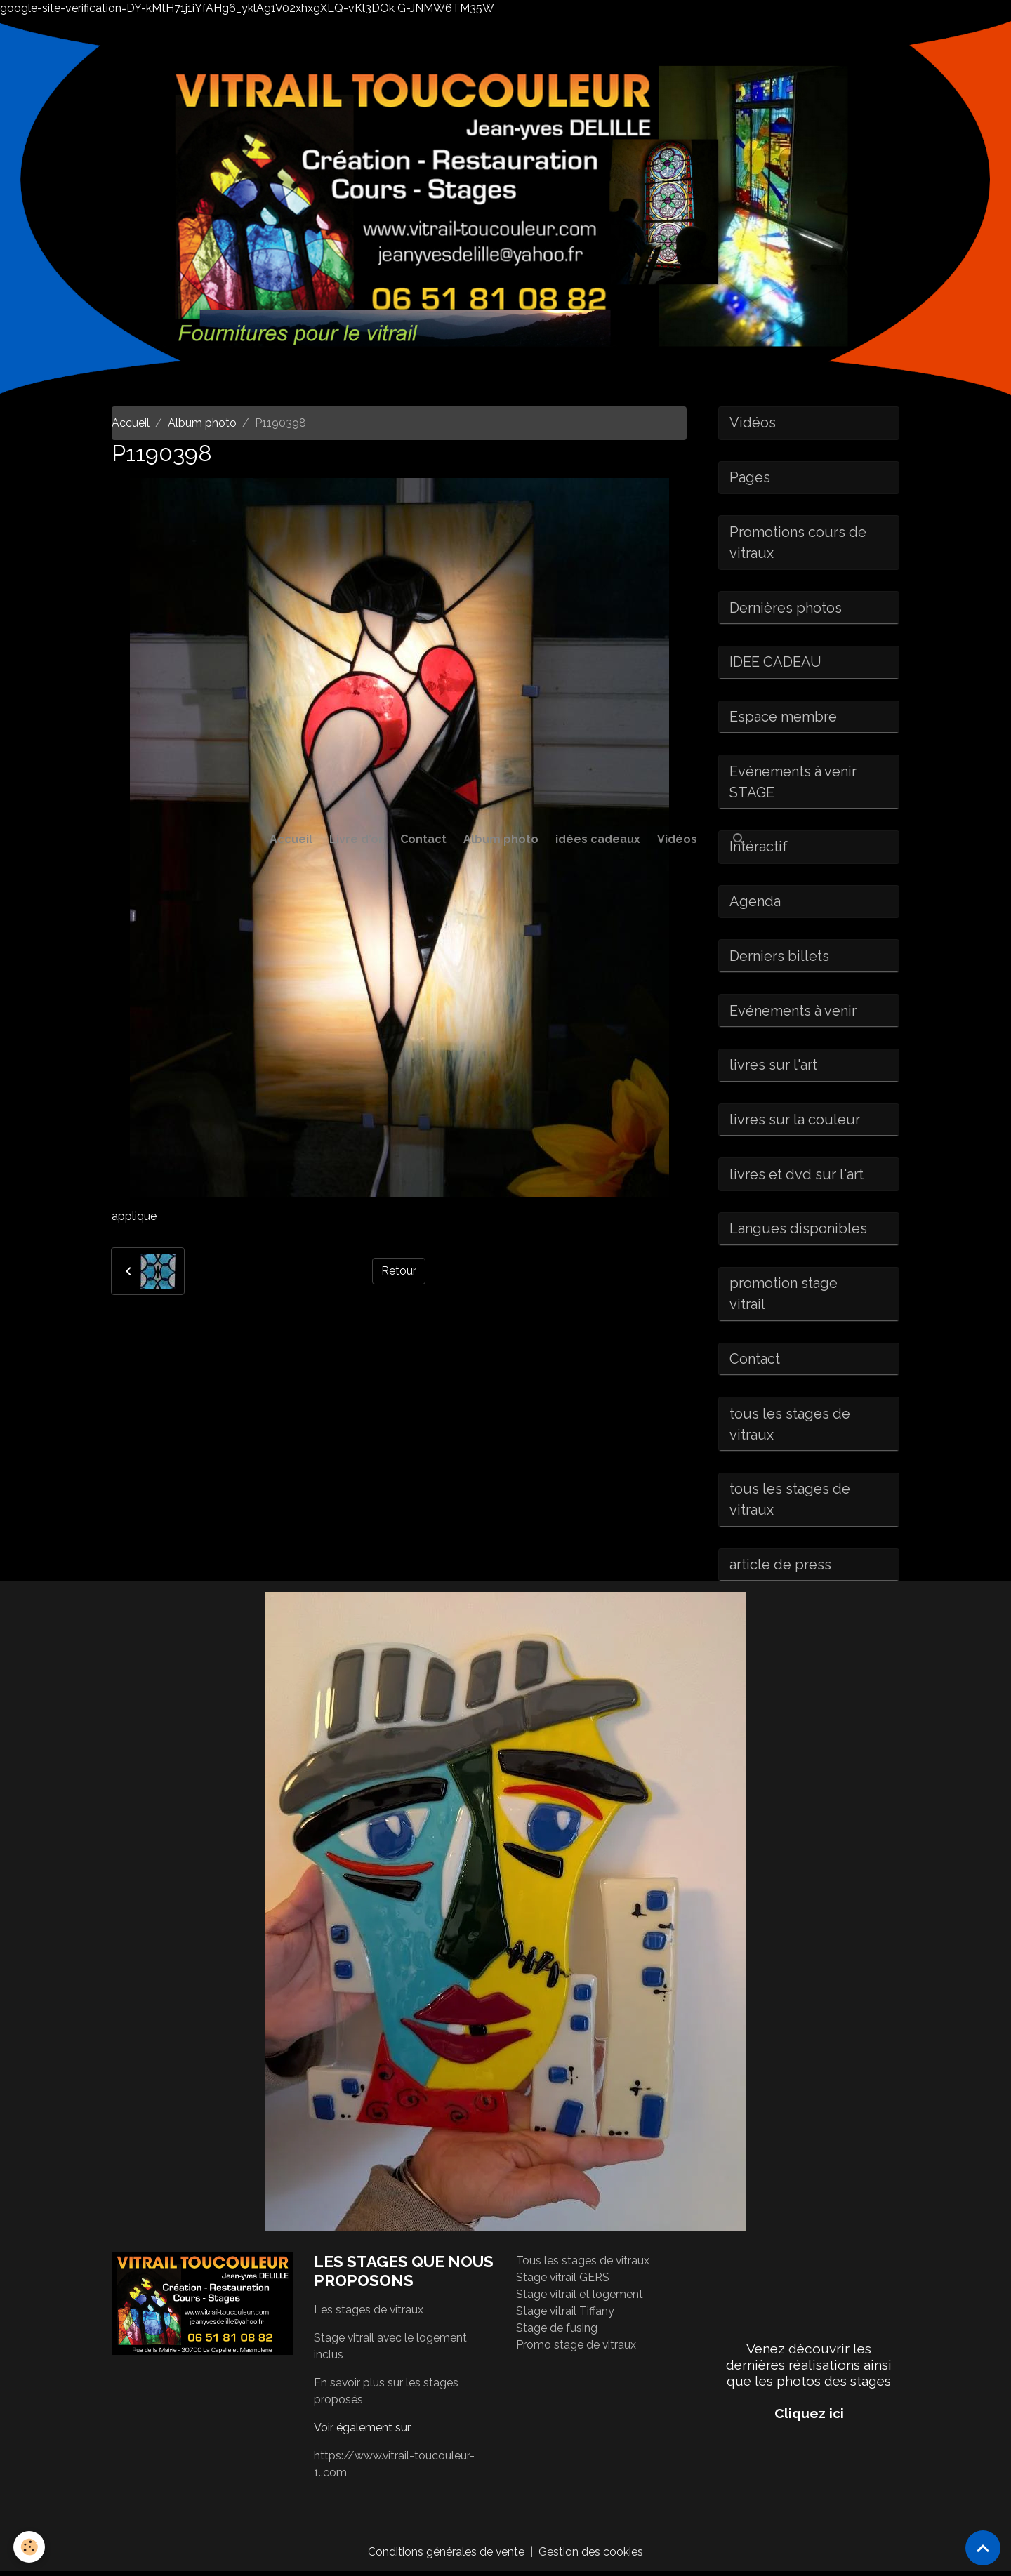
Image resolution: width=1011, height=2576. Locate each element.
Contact (423, 839)
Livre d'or (356, 839)
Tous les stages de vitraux (583, 2264)
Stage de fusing (556, 2332)
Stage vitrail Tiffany (565, 2315)
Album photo (500, 839)
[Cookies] (30, 2547)
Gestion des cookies (591, 2556)
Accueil (291, 839)
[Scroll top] (982, 2547)
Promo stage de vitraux (576, 2349)
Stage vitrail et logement (580, 2298)
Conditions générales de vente (446, 2556)
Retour (398, 1270)
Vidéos (677, 839)
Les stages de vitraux (369, 2314)
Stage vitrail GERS (563, 2281)
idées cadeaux (597, 839)
